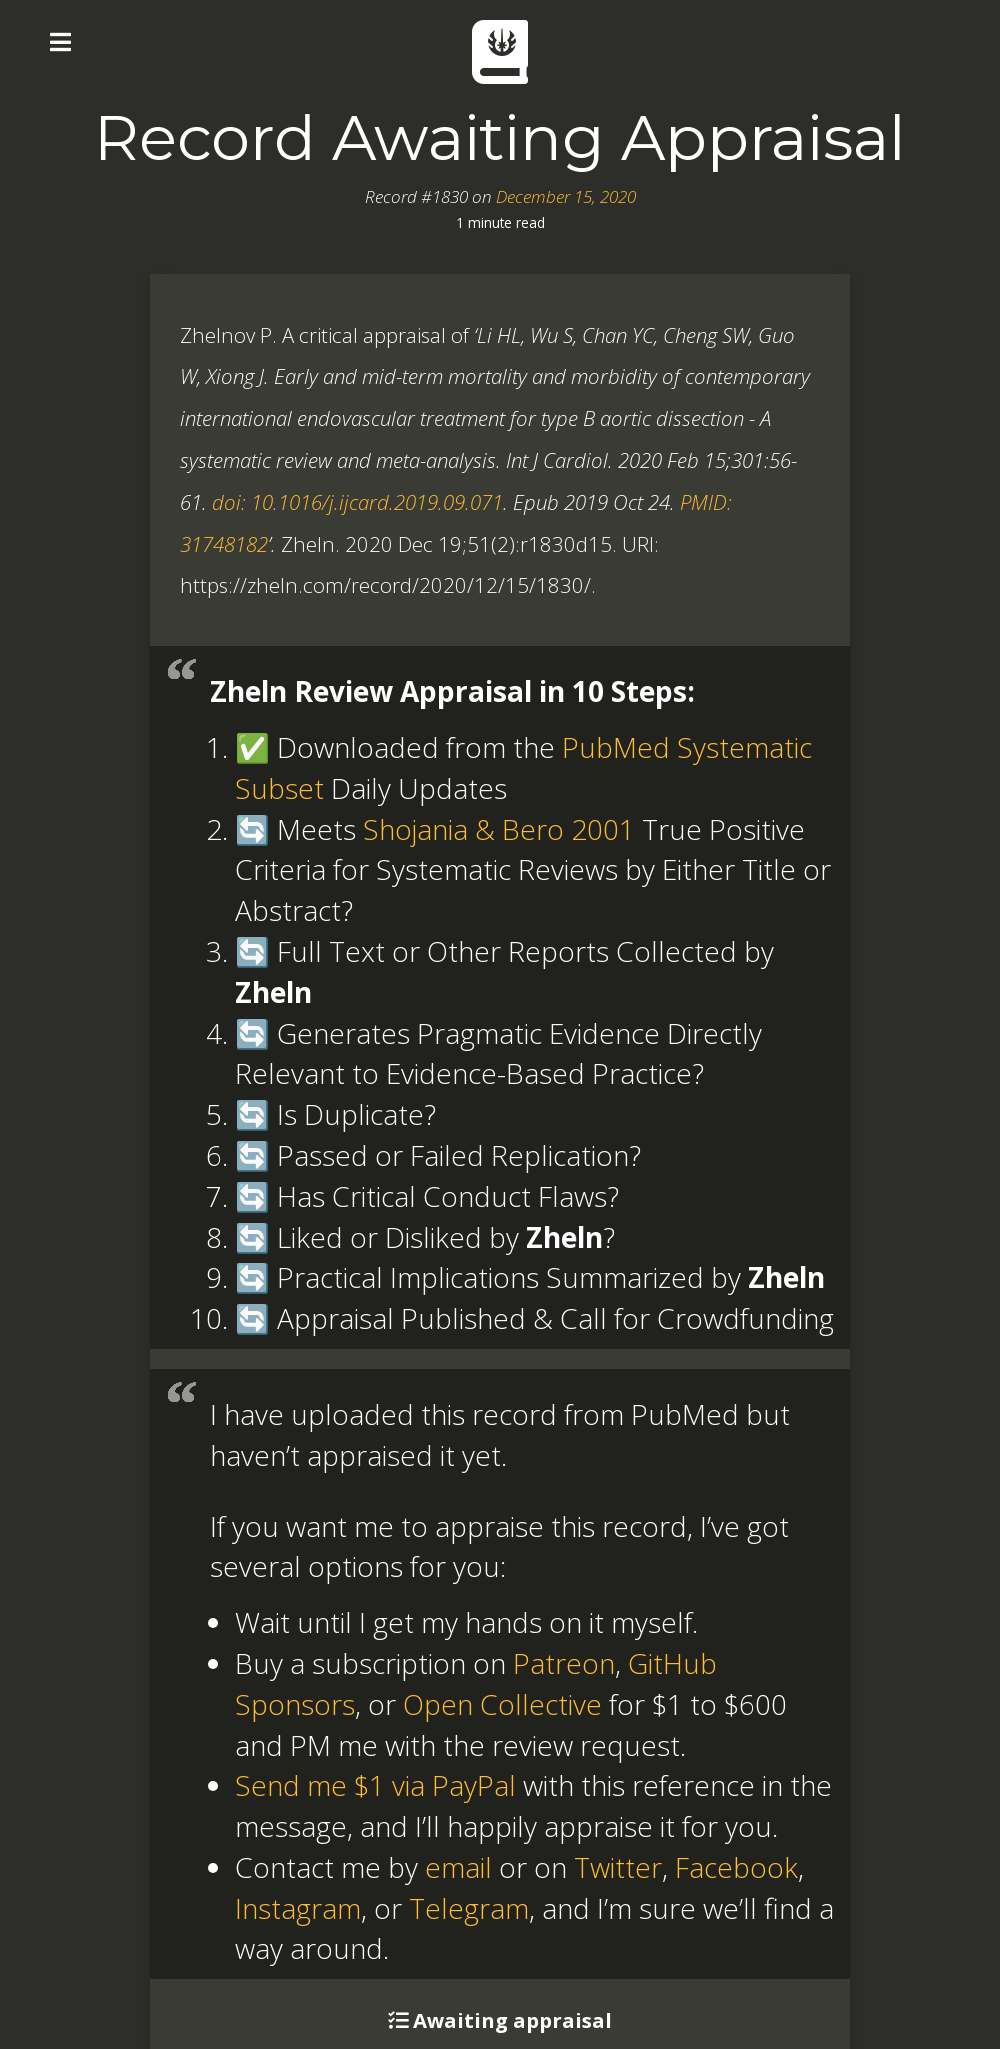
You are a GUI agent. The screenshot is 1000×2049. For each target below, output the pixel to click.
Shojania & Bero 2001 (499, 829)
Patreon (564, 1663)
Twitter (618, 1867)
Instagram (298, 1908)
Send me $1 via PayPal (375, 1785)
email (458, 1867)
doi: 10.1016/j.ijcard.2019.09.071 (357, 502)
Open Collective (502, 1704)
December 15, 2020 (566, 196)
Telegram (469, 1908)
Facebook (736, 1867)
